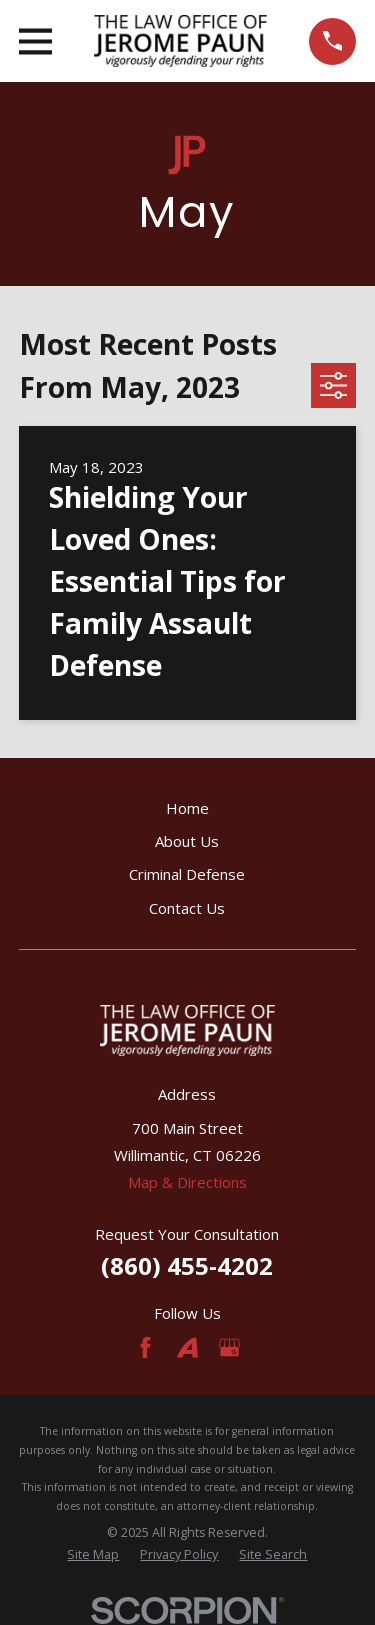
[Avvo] (187, 1347)
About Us (187, 841)
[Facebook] (145, 1347)
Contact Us (187, 908)
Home (187, 808)
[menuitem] (93, 1555)
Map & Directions (187, 1182)
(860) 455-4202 (187, 1265)
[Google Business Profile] (229, 1347)
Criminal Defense (187, 874)
